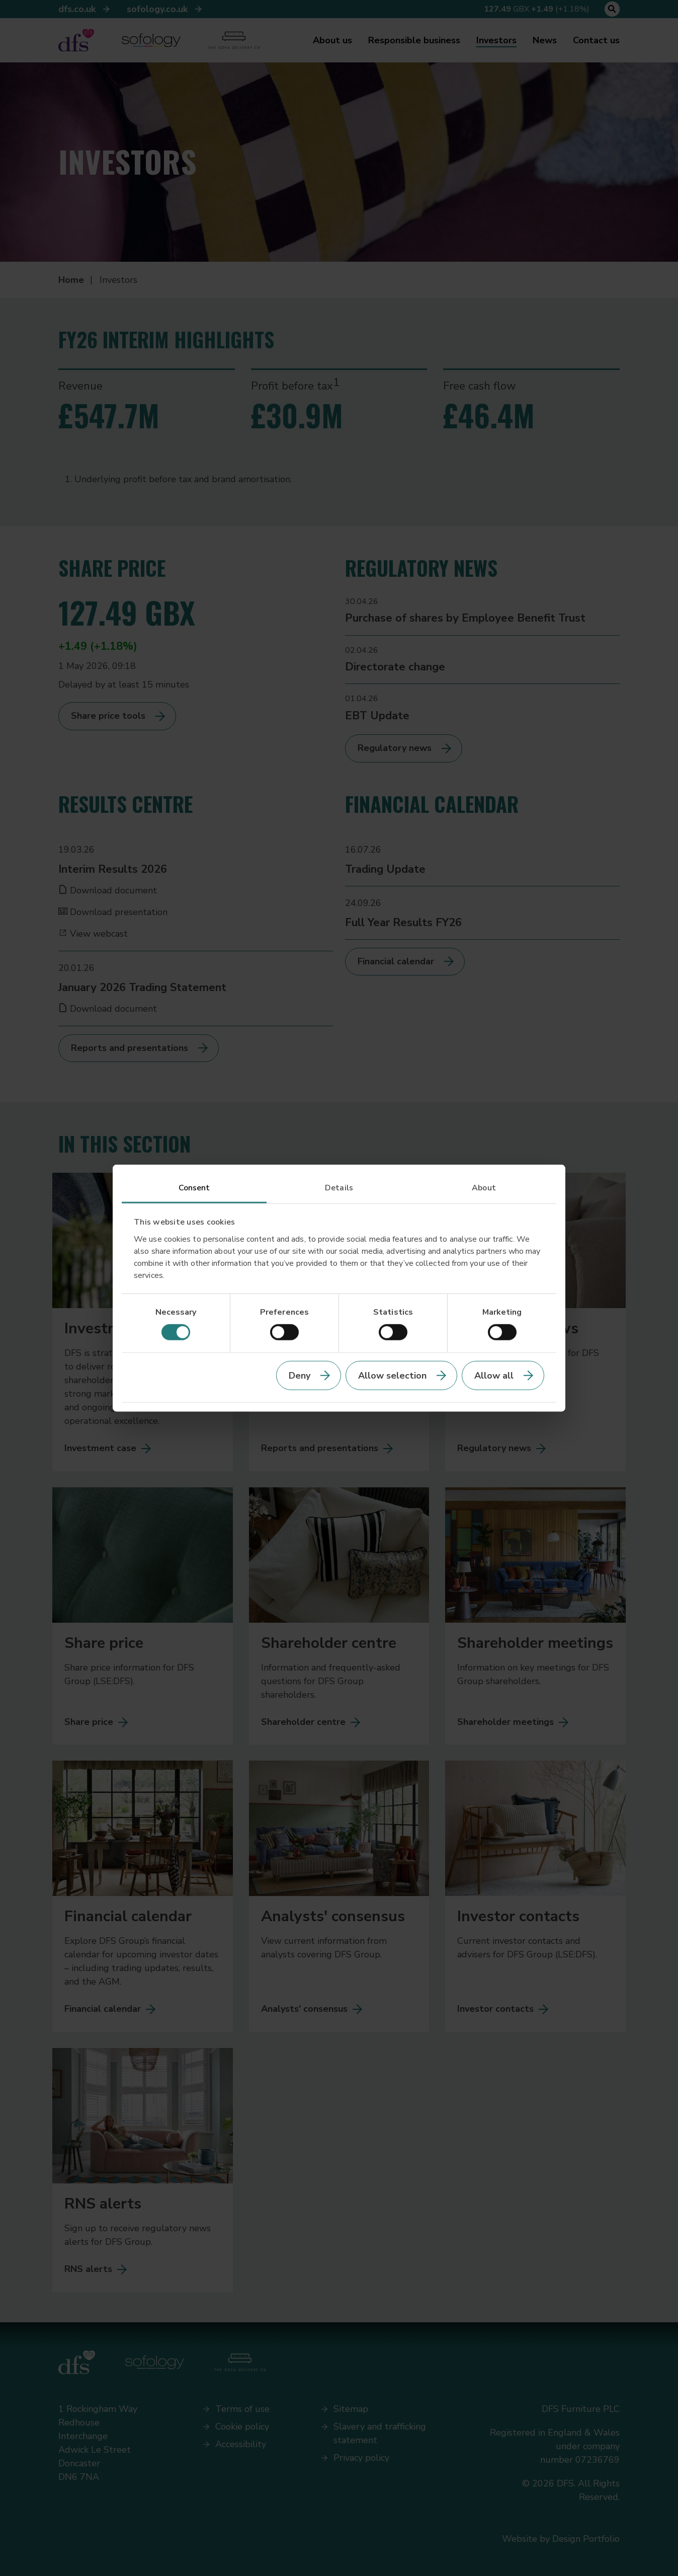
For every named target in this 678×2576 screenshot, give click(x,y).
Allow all (494, 1375)
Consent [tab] (194, 1187)
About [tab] (484, 1187)
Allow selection (392, 1375)
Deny (299, 1375)
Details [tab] (339, 1187)
